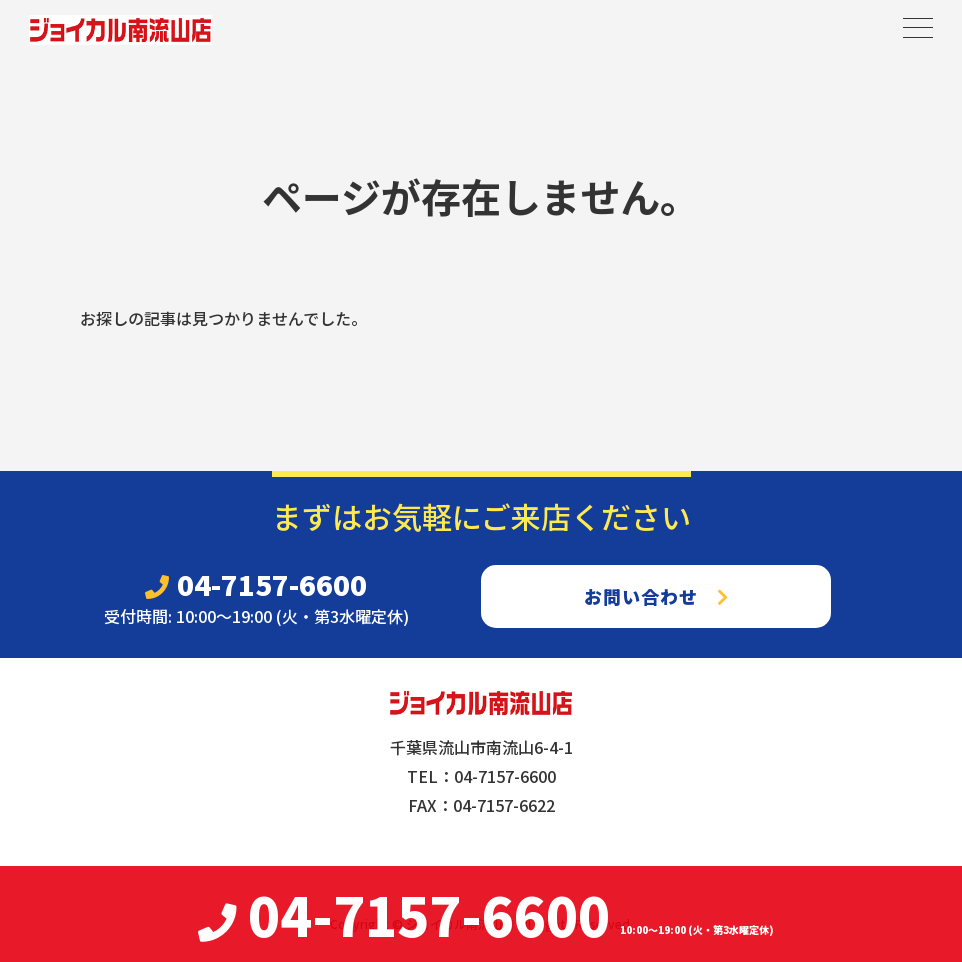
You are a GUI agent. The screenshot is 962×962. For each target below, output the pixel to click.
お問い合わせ (656, 596)
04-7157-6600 (256, 584)
